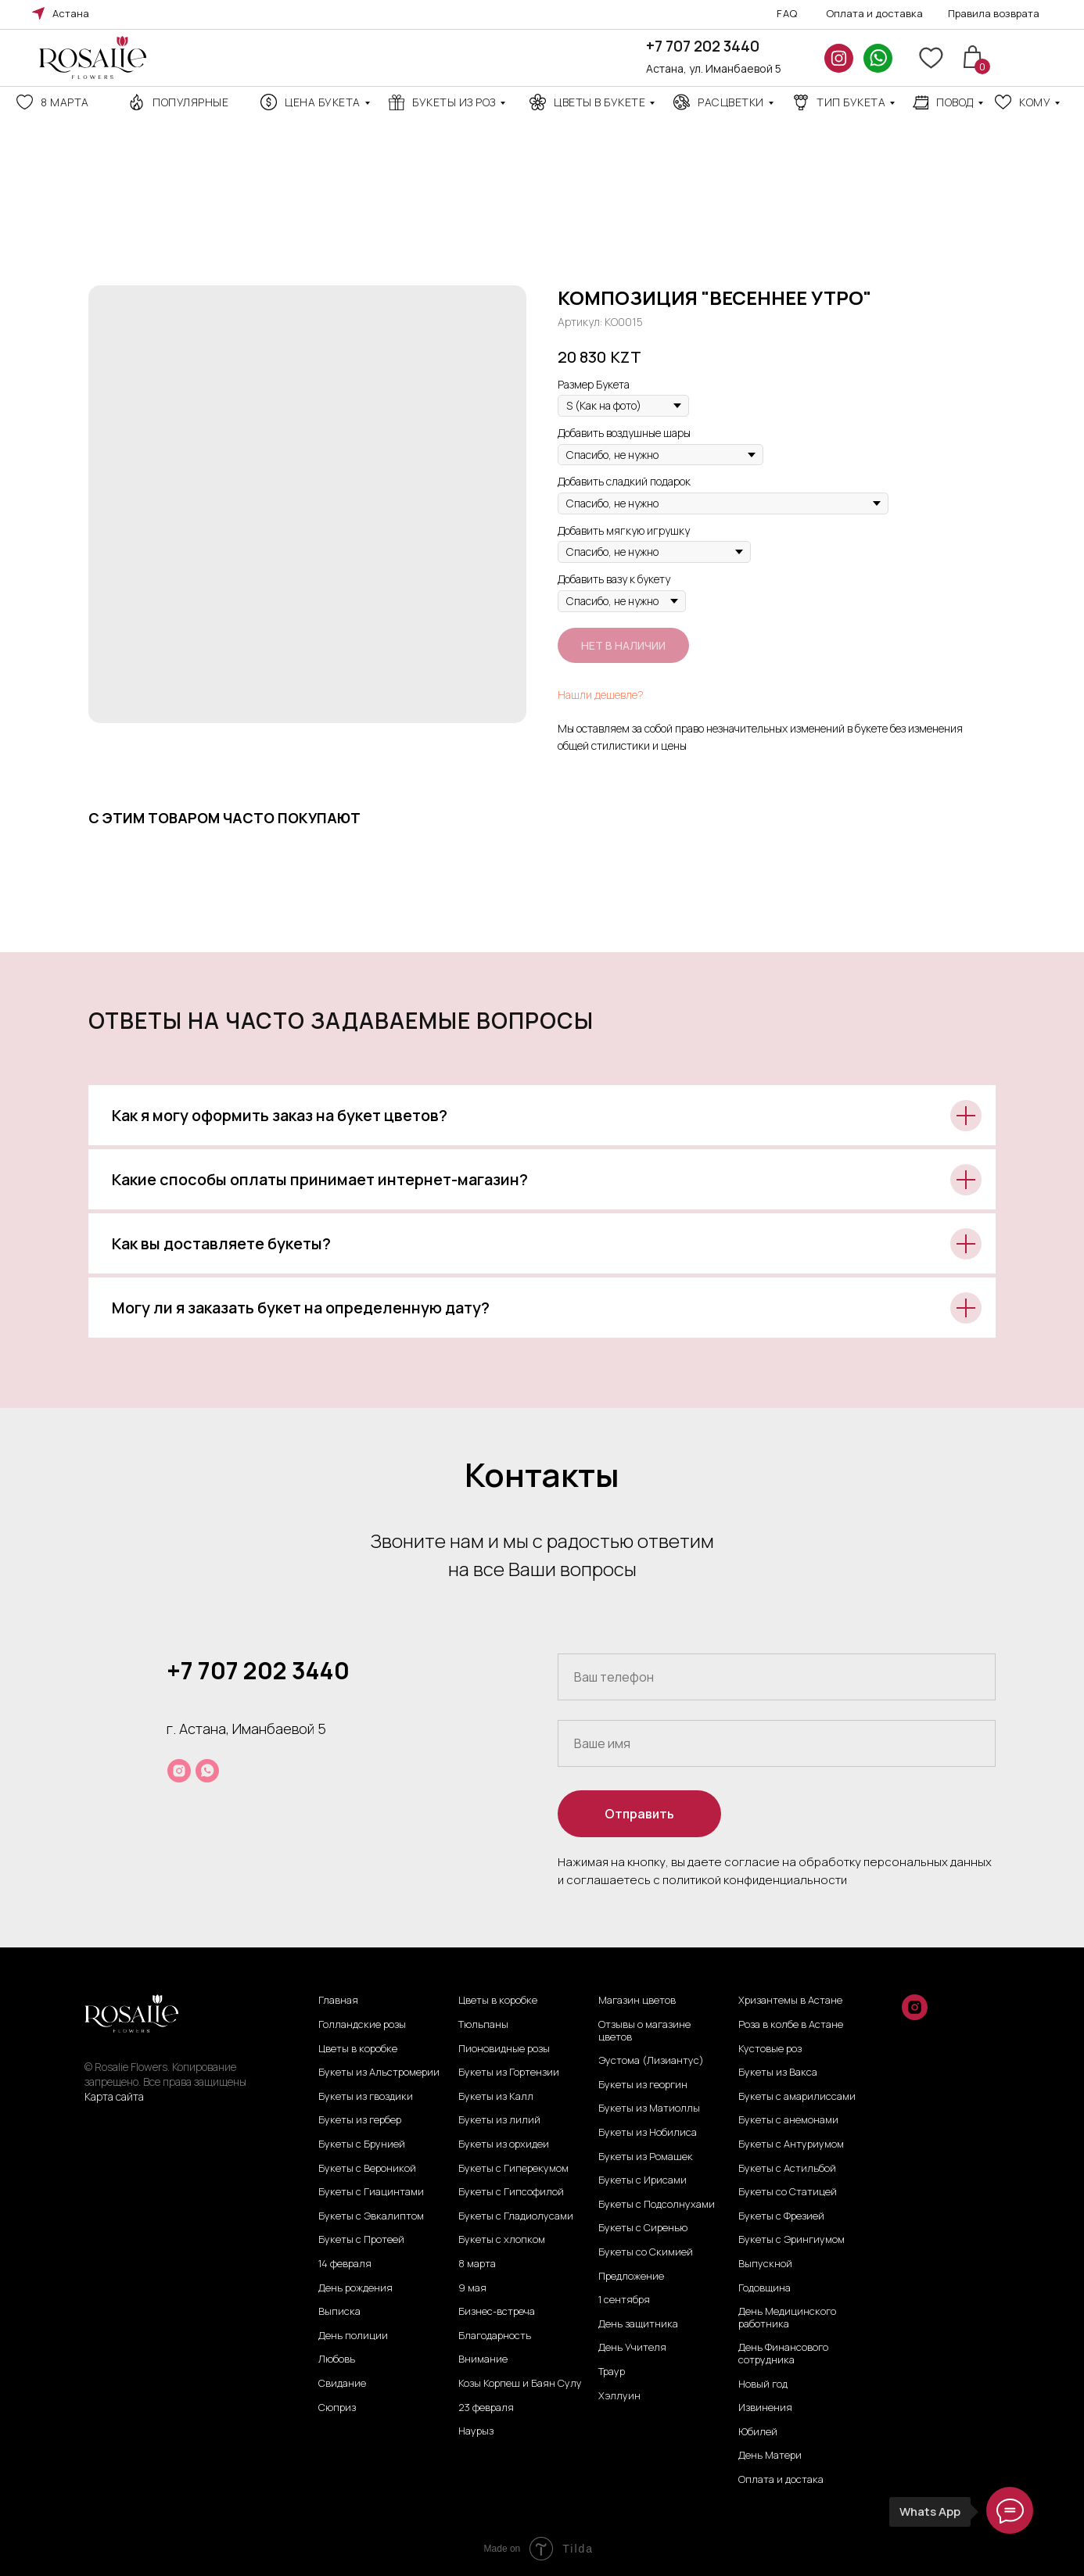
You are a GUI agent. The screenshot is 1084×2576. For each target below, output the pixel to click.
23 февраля (486, 2408)
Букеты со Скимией (645, 2252)
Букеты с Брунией (361, 2144)
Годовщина (764, 2288)
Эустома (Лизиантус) (651, 2061)
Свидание (342, 2383)
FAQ (787, 13)
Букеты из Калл (495, 2097)
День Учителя (632, 2347)
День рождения (355, 2288)
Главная (338, 2000)
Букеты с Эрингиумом (791, 2240)
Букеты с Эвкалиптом (371, 2216)
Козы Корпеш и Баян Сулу (520, 2383)
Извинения (765, 2408)
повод (955, 102)
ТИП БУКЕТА (851, 102)
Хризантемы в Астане (790, 2000)
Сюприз (337, 2408)
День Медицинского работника (787, 2318)
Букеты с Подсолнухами (656, 2204)
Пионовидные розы (504, 2049)
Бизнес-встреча (496, 2312)
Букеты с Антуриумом (791, 2144)
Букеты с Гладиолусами (515, 2216)
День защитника (638, 2324)
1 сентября (624, 2300)
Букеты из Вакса (777, 2072)
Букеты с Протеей (361, 2240)
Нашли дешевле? (601, 694)
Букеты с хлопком (501, 2240)
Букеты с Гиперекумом (513, 2168)
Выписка (339, 2312)
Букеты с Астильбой (787, 2168)
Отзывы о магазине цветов (644, 2031)
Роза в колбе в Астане (790, 2025)
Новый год (763, 2384)
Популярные (190, 102)
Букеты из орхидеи (503, 2144)
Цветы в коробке (357, 2049)
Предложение (631, 2276)
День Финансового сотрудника (783, 2353)
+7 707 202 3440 (702, 46)
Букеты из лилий (499, 2120)
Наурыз (476, 2431)
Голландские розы (362, 2025)
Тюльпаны (483, 2025)
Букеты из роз (454, 102)
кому (1034, 102)
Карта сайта (114, 2096)
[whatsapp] (207, 1770)
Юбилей (757, 2432)
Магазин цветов (637, 2000)
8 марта (65, 102)
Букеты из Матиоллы (649, 2108)
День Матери (770, 2455)
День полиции (353, 2336)
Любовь (336, 2359)
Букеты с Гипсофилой (511, 2192)
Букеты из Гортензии (508, 2072)
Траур (611, 2372)
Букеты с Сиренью (642, 2228)
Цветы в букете (599, 102)
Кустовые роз (770, 2049)
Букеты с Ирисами (642, 2180)
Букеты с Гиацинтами (371, 2192)
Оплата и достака (781, 2480)
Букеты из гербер (359, 2120)
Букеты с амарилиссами (797, 2097)
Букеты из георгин (642, 2085)
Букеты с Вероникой (367, 2168)
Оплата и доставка (874, 13)
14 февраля (345, 2264)
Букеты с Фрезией (781, 2216)
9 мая (472, 2288)
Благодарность (494, 2336)
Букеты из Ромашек (645, 2157)
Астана (70, 13)
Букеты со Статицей (787, 2192)
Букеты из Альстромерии (379, 2072)
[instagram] (179, 1770)
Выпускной (765, 2264)
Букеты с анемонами (788, 2120)
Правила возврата (993, 13)
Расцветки (731, 102)
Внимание (483, 2359)
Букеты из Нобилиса (647, 2132)
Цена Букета (323, 102)
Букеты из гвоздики (365, 2097)
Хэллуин (619, 2396)
